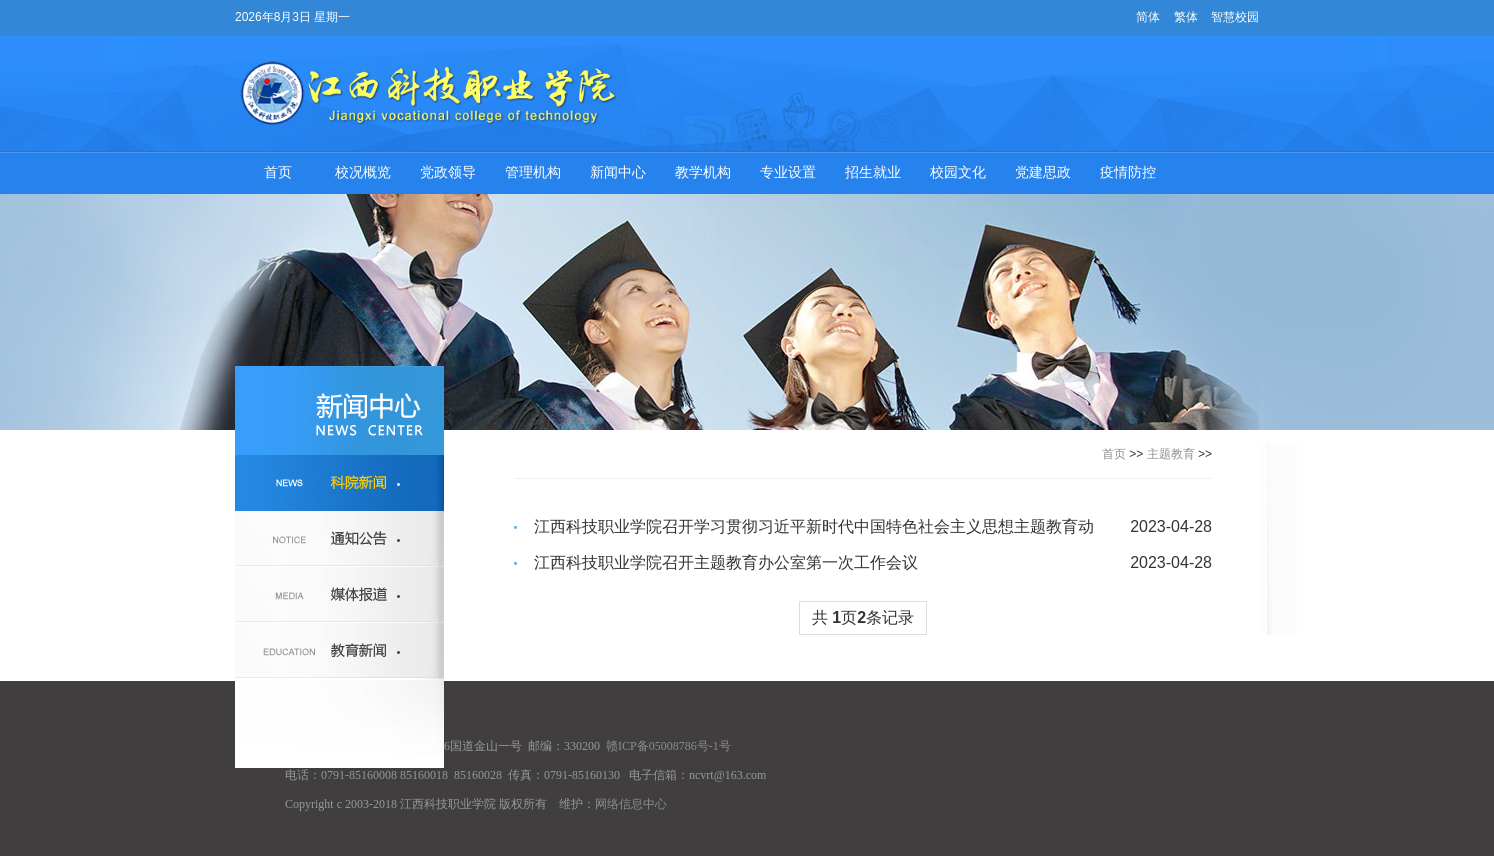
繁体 (1186, 17)
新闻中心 (618, 172)
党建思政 (1043, 172)
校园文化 (958, 172)
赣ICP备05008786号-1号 (668, 746)
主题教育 (1171, 454)
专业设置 (788, 172)
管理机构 (533, 172)
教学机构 (703, 172)
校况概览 (363, 172)
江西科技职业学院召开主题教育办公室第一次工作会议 (726, 562)
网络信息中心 (631, 804)
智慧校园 (1235, 17)
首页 (278, 172)
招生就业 (873, 172)
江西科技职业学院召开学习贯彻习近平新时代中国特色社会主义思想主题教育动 (814, 526)
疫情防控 (1128, 172)
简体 (1148, 17)
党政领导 (448, 172)
